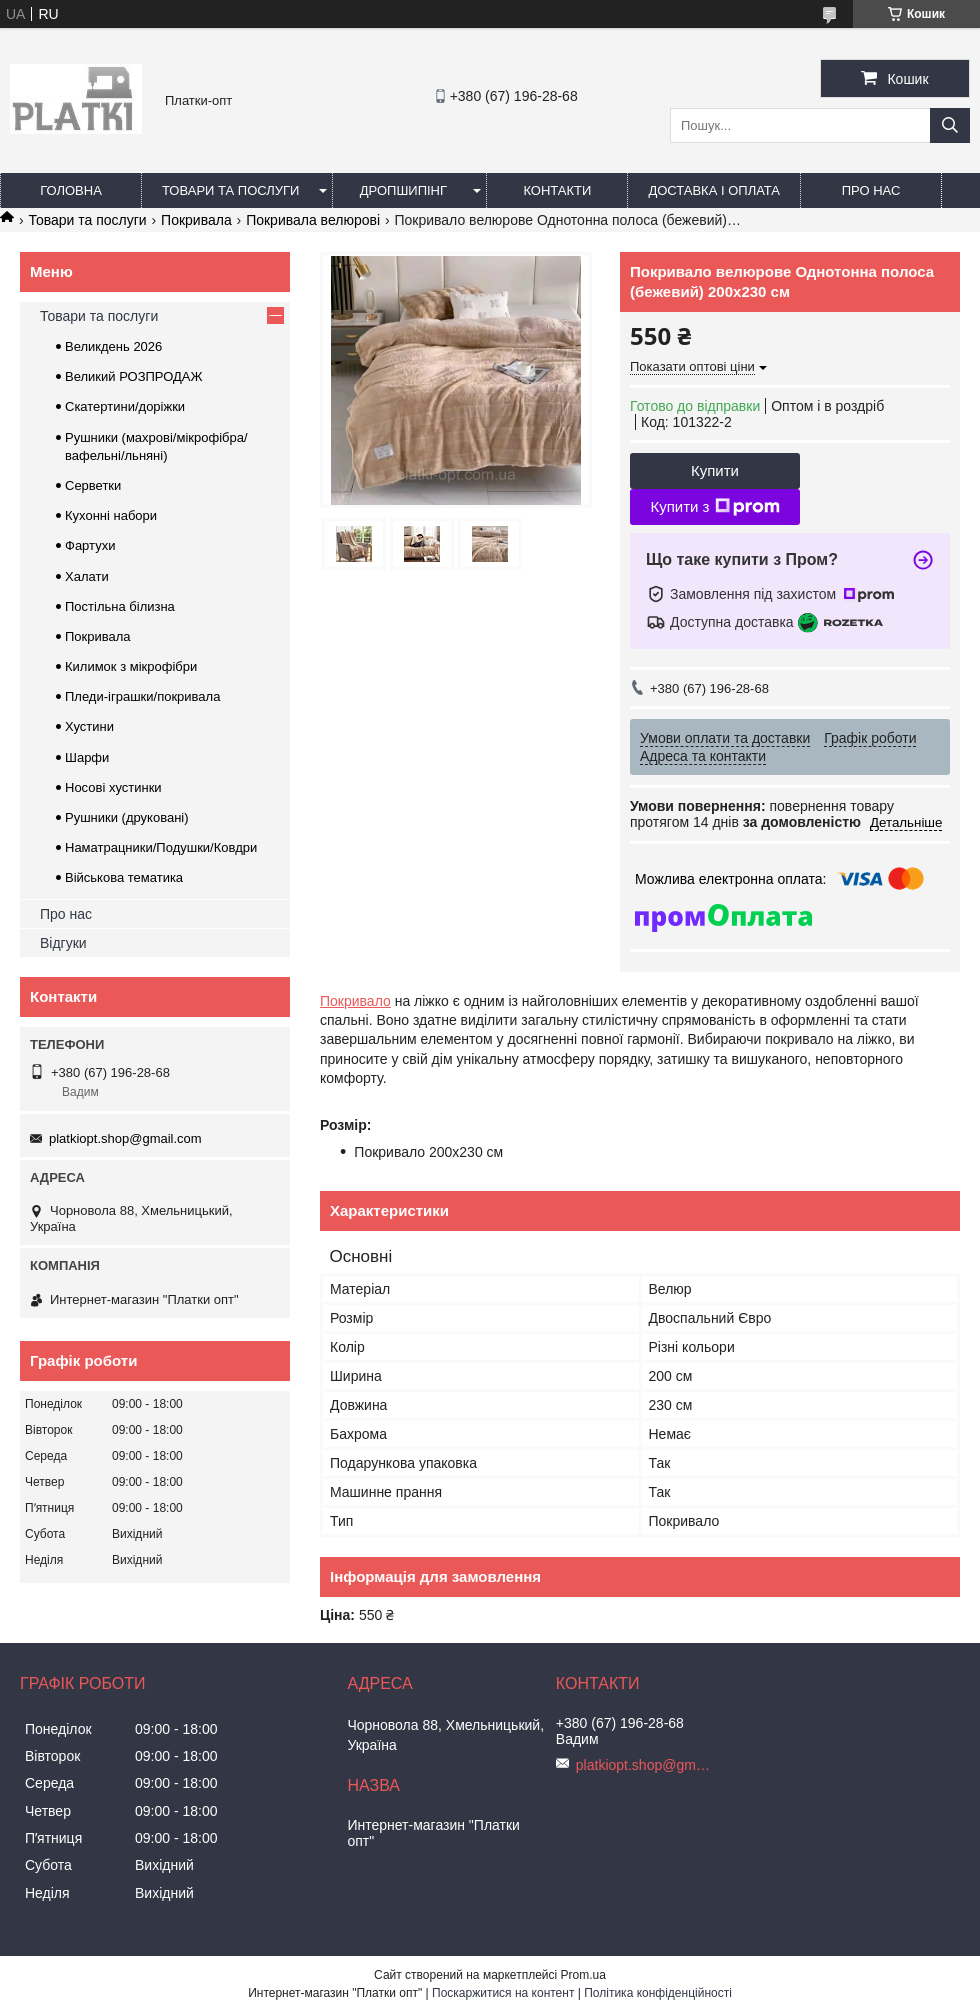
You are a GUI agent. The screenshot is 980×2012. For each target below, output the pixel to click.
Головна (71, 190)
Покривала (196, 220)
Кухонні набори (111, 515)
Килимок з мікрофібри (131, 666)
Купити (715, 470)
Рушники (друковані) (127, 817)
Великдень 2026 (113, 346)
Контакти (557, 190)
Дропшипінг (403, 190)
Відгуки (63, 943)
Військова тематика (124, 877)
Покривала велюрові (313, 220)
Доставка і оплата (714, 190)
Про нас (871, 190)
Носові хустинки (113, 787)
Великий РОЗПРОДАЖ (134, 376)
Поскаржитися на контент (503, 1993)
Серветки (93, 485)
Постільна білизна (120, 606)
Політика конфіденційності (658, 1993)
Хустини (89, 726)
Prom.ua (583, 1975)
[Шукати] (950, 125)
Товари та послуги (230, 190)
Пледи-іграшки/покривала (142, 696)
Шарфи (87, 757)
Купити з (714, 507)
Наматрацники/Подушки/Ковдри (161, 847)
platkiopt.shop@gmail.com (125, 1138)
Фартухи (90, 545)
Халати (87, 576)
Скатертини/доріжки (125, 406)
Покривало (355, 1001)
